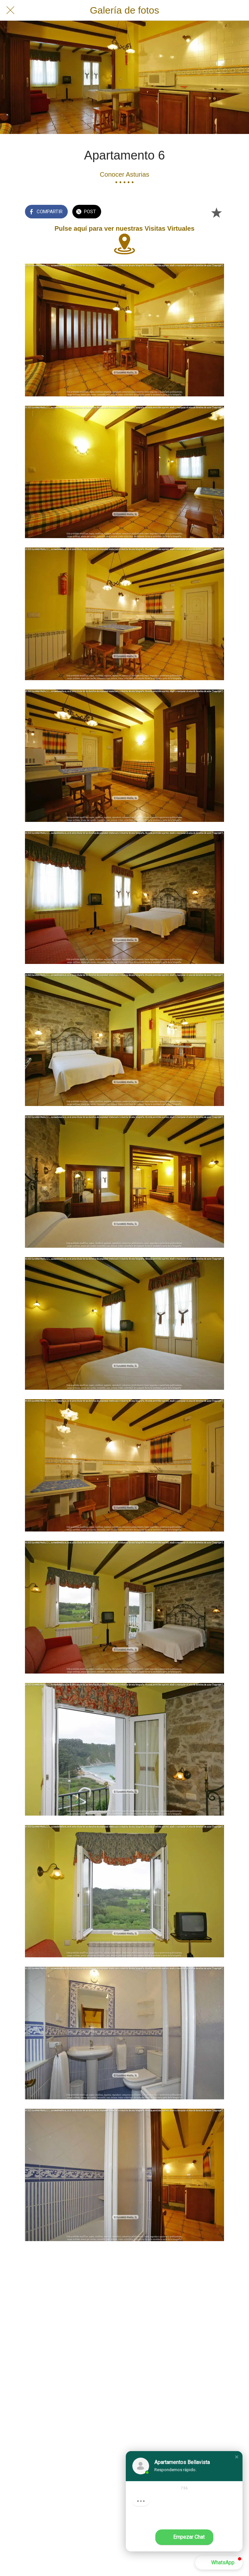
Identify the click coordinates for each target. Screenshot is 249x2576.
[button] (236, 2457)
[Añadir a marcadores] (216, 212)
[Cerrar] (10, 10)
